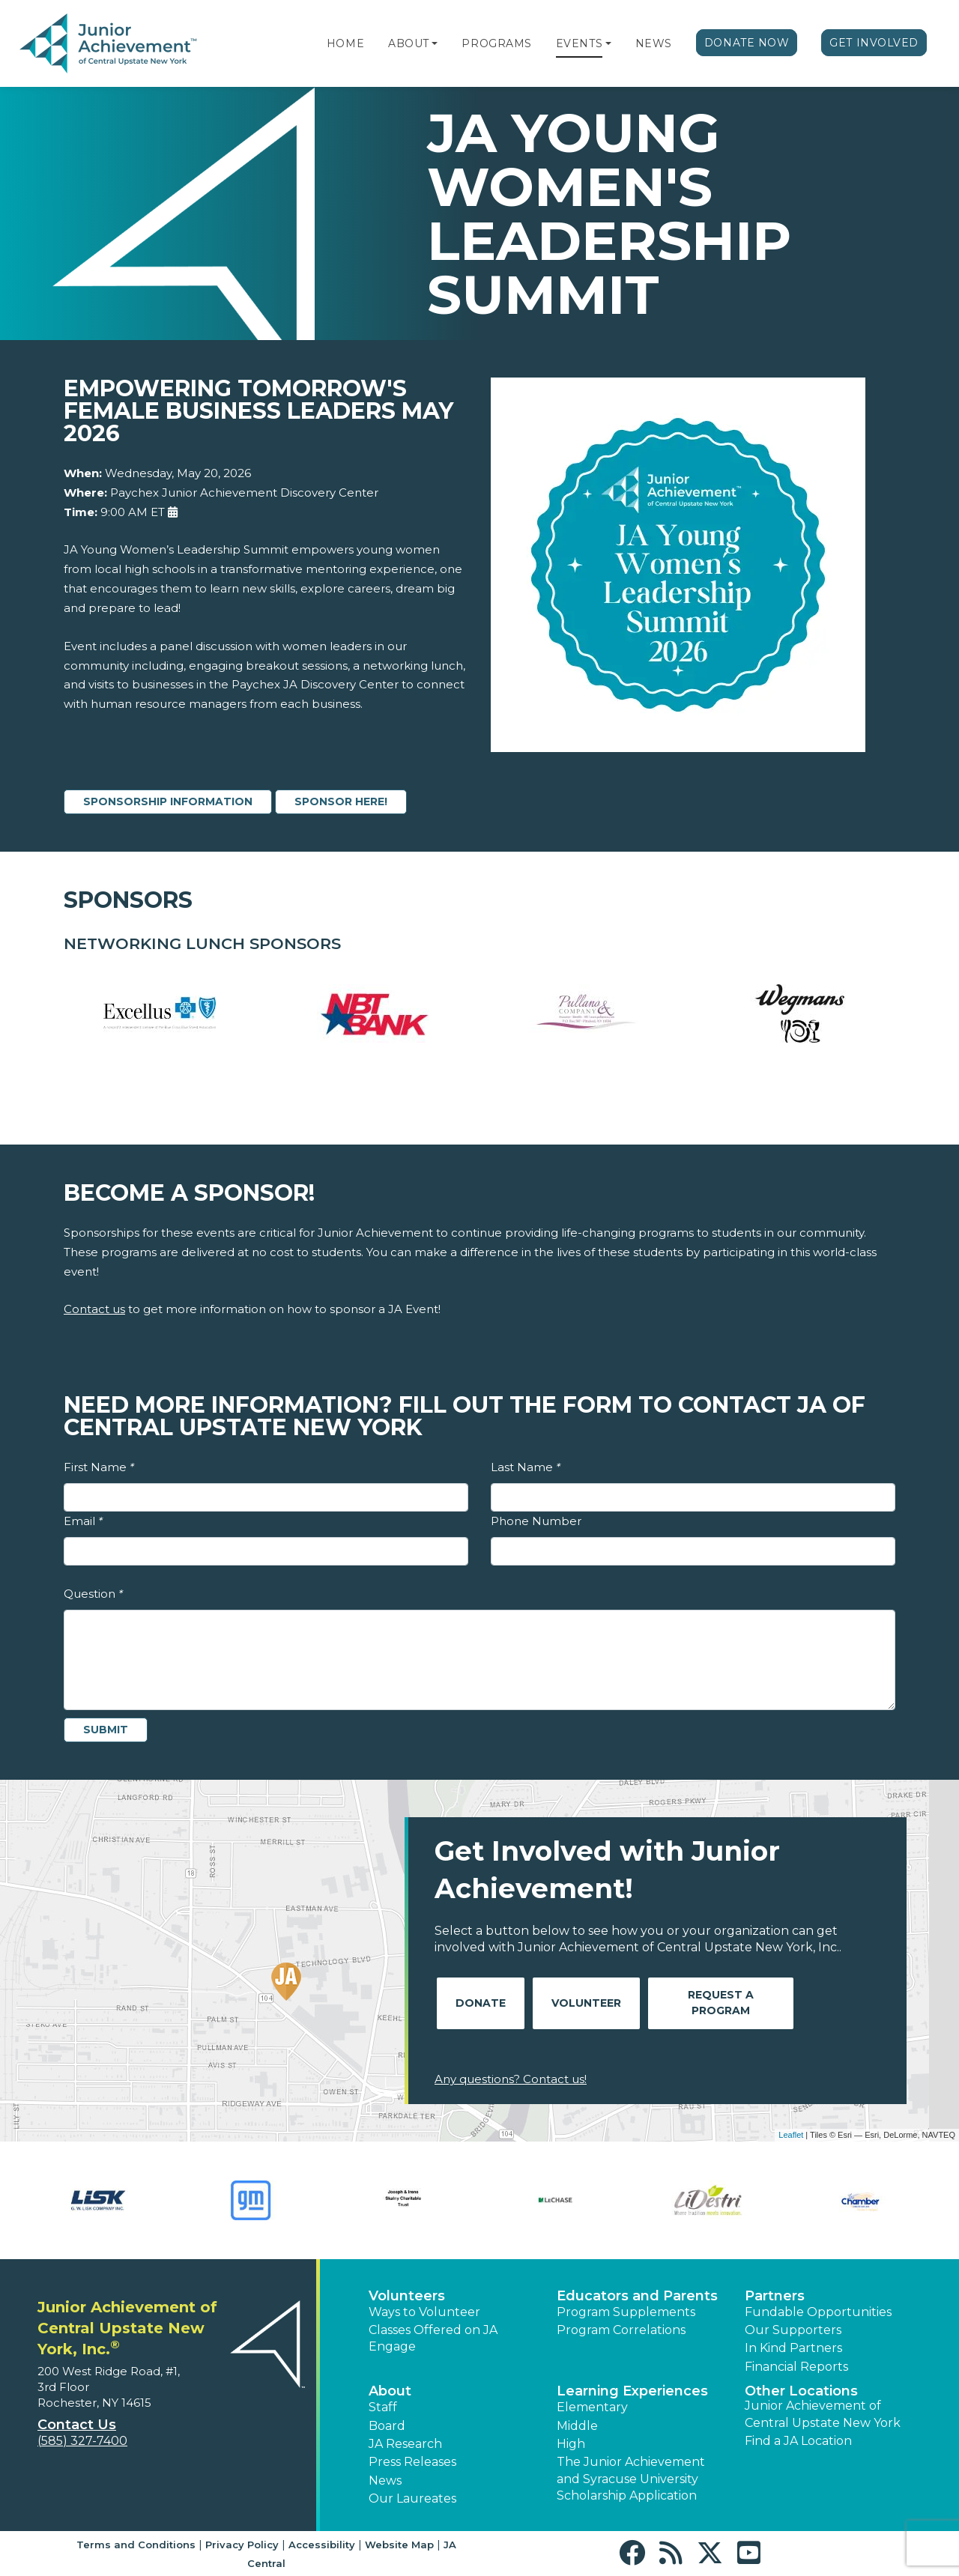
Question (93, 1593)
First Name (99, 1467)
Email (83, 1521)
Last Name (525, 1467)
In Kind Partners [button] (793, 2348)
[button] (435, 43)
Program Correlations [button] (621, 2330)
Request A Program (721, 2002)
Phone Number (536, 1521)
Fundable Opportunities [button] (818, 2312)
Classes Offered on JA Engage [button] (433, 2338)
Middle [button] (577, 2426)
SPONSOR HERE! (340, 801)
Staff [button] (383, 2407)
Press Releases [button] (412, 2462)
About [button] (390, 2391)
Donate (481, 2003)
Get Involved (874, 42)
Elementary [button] (592, 2407)
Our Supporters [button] (793, 2330)
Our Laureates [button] (412, 2498)
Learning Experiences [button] (632, 2391)
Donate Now (747, 42)
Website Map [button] (399, 2545)
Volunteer (586, 2003)
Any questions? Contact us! (511, 2079)
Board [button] (387, 2426)
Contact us (94, 1309)
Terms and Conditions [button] (136, 2545)
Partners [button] (775, 2296)
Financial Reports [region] (796, 2367)
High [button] (571, 2444)
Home (345, 43)
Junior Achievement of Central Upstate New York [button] (823, 2413)
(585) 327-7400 (82, 2441)
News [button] (385, 2480)
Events (579, 43)
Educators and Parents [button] (637, 2296)
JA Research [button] (405, 2444)
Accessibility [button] (321, 2545)
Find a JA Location (798, 2441)
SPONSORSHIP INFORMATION (167, 801)
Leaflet (790, 2134)
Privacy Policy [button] (242, 2545)
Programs (496, 43)
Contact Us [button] (76, 2424)
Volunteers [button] (407, 2296)
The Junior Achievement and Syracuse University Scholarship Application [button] (631, 2479)
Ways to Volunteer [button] (424, 2312)
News (653, 43)
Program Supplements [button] (626, 2312)
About (408, 43)
